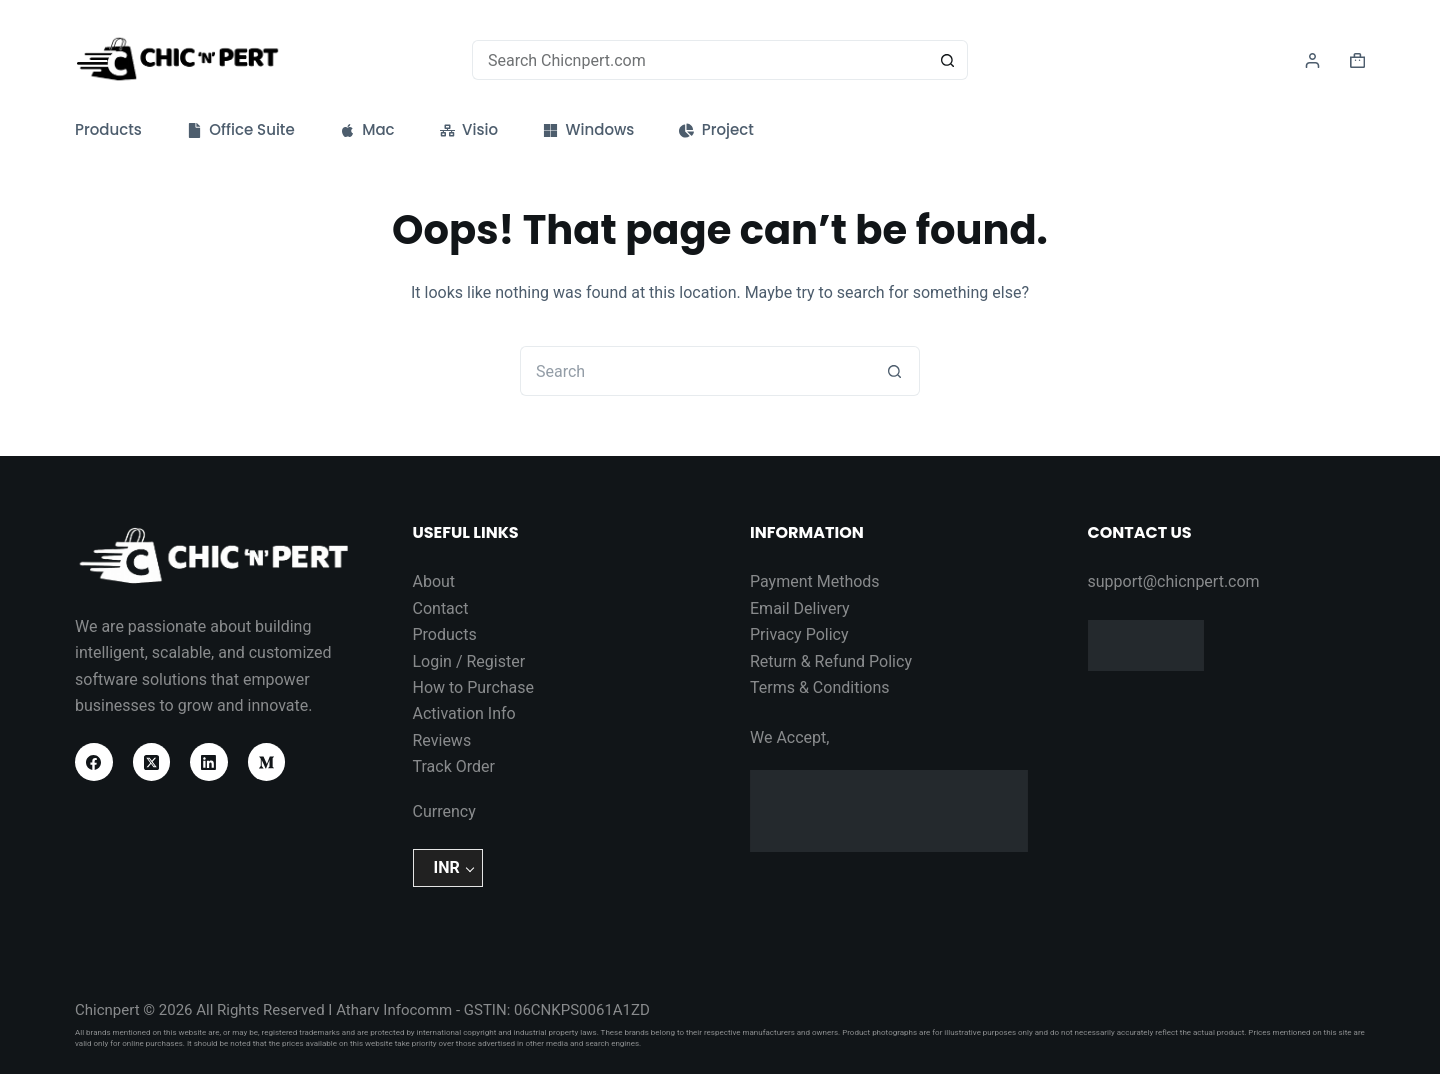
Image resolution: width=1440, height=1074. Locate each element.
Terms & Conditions (820, 687)
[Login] (1312, 60)
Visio (469, 130)
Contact (441, 608)
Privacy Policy (799, 634)
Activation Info (464, 713)
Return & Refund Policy (831, 661)
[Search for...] (700, 60)
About (434, 581)
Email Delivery (800, 608)
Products (108, 130)
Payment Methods (815, 581)
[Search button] (948, 60)
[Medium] (267, 762)
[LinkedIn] (209, 762)
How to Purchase (474, 687)
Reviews (442, 740)
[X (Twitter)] (152, 762)
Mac (367, 130)
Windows (588, 130)
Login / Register (469, 661)
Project (716, 130)
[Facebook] (94, 762)
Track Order (454, 766)
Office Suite (241, 130)
